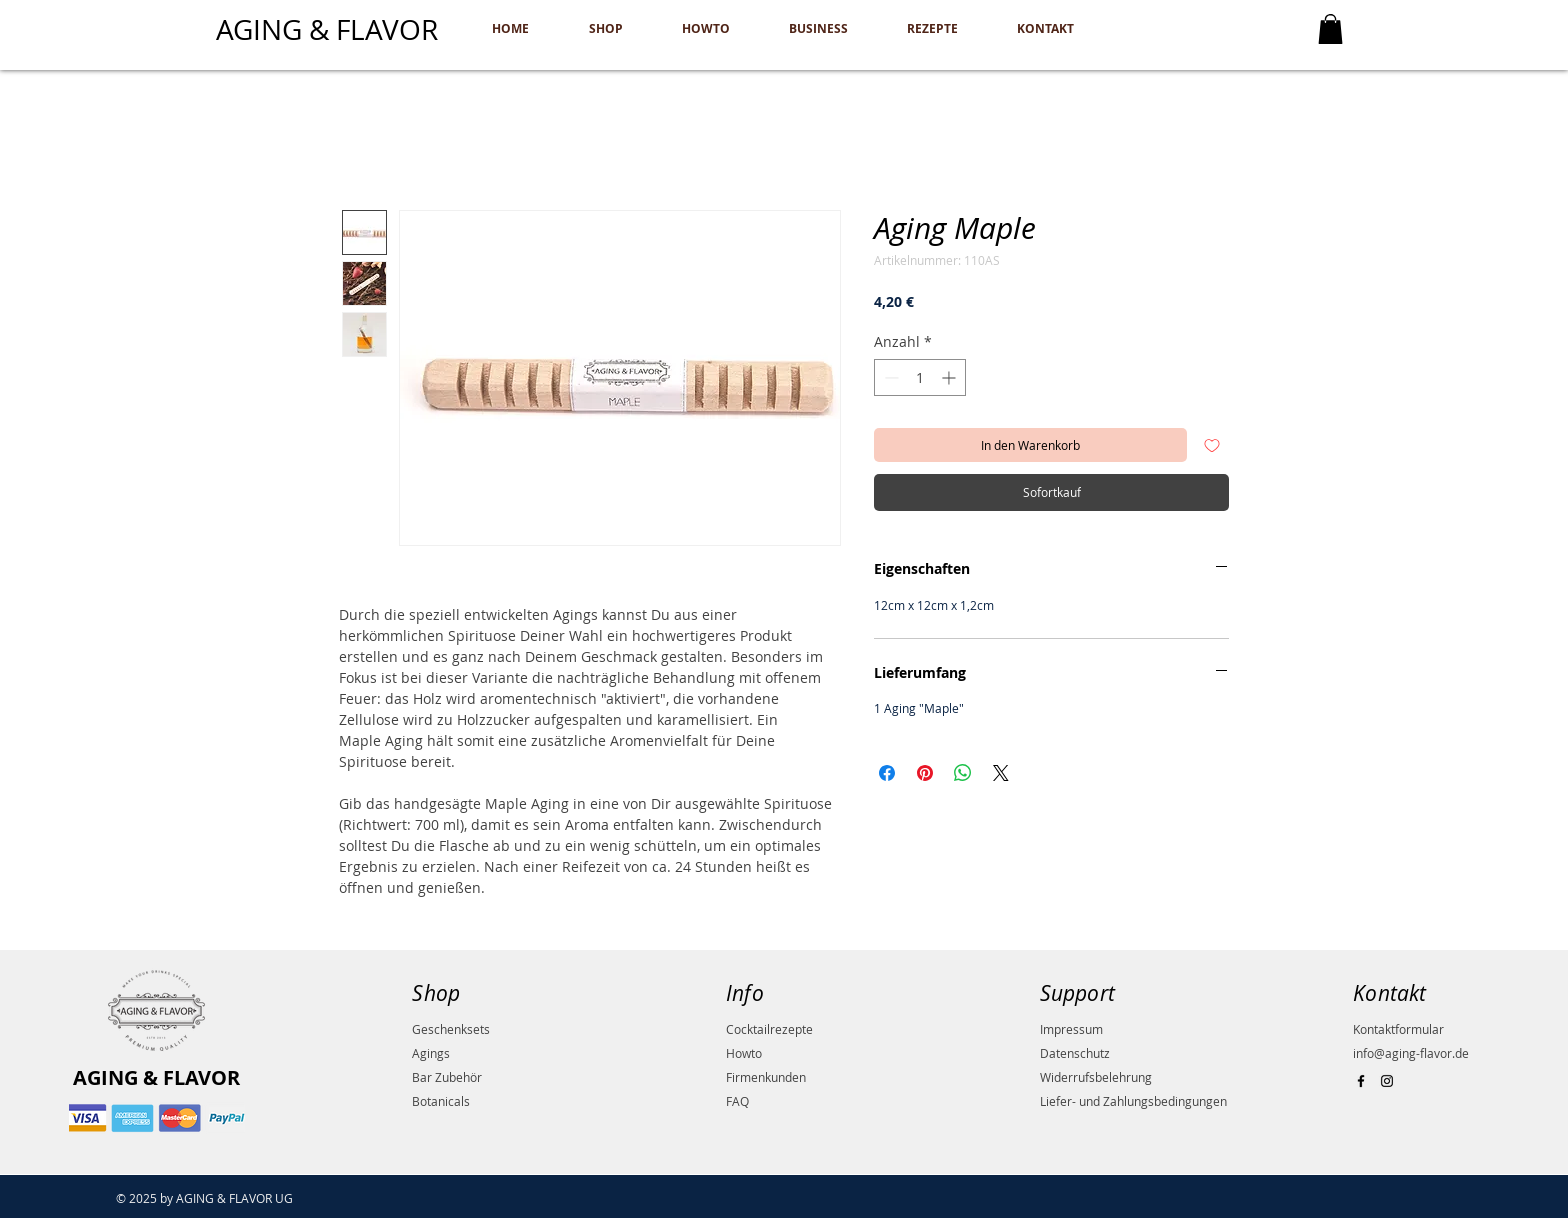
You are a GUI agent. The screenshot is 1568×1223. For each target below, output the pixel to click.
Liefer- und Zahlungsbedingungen (1133, 1101)
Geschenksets (451, 1029)
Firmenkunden (766, 1077)
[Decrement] (889, 377)
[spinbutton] (920, 377)
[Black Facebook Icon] (1361, 1081)
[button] (1330, 29)
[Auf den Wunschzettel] (1212, 445)
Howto (744, 1053)
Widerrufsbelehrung (1096, 1077)
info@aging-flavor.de (1411, 1053)
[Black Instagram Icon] (1387, 1081)
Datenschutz (1075, 1053)
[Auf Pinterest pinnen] (925, 773)
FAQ (737, 1101)
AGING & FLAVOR (156, 1077)
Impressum (1071, 1029)
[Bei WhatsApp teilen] (963, 773)
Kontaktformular (1398, 1029)
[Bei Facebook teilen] (887, 773)
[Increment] (950, 377)
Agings (431, 1053)
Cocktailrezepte (769, 1029)
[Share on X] (1001, 773)
